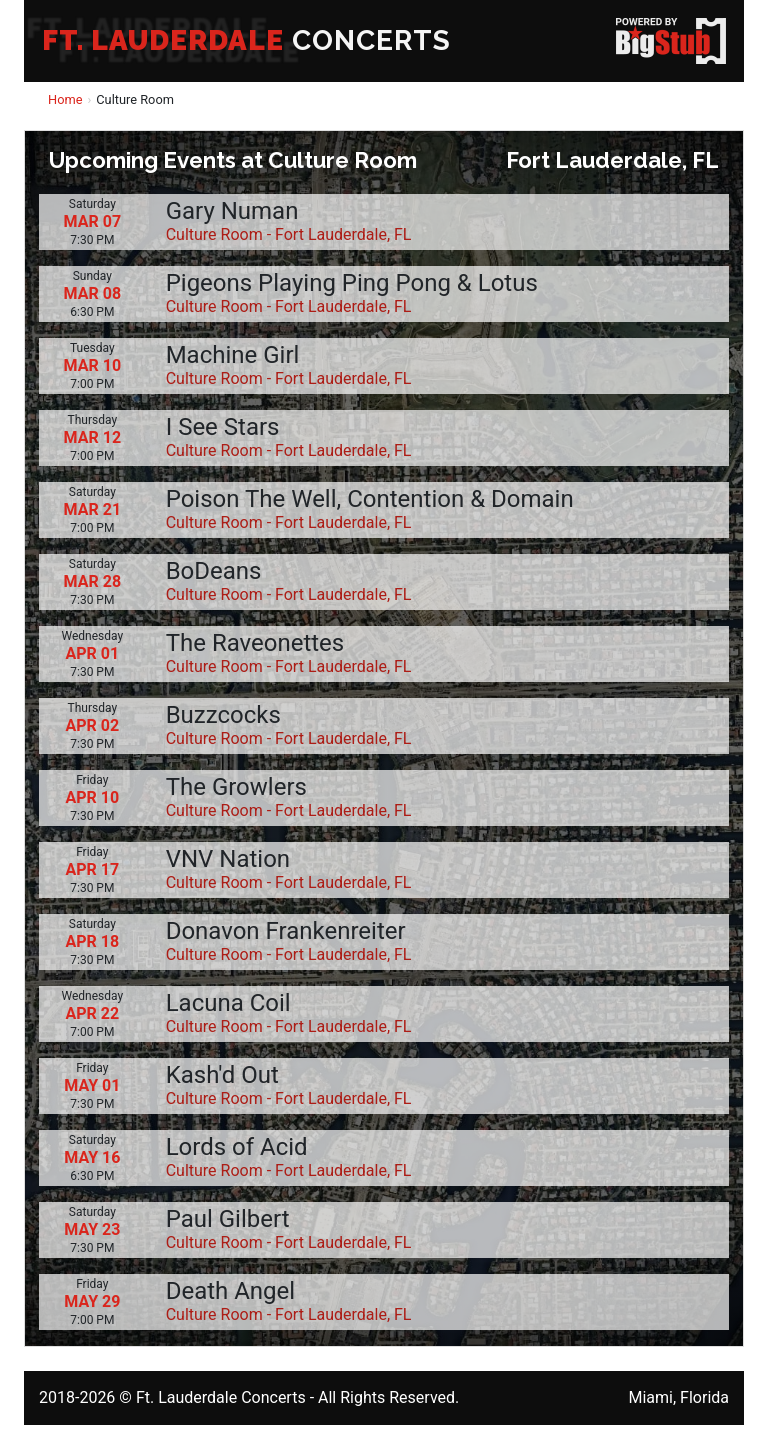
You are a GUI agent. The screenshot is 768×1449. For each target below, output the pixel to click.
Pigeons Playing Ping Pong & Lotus (352, 283)
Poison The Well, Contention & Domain (370, 499)
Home (65, 99)
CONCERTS (246, 40)
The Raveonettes (255, 643)
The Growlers (236, 787)
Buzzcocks (223, 715)
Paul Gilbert (228, 1219)
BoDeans (214, 571)
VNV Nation (228, 859)
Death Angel (231, 1291)
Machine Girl (233, 355)
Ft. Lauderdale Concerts (221, 1397)
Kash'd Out (222, 1075)
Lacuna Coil (228, 1003)
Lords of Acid (237, 1147)
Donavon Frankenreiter (286, 931)
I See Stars (223, 427)
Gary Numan (232, 211)
